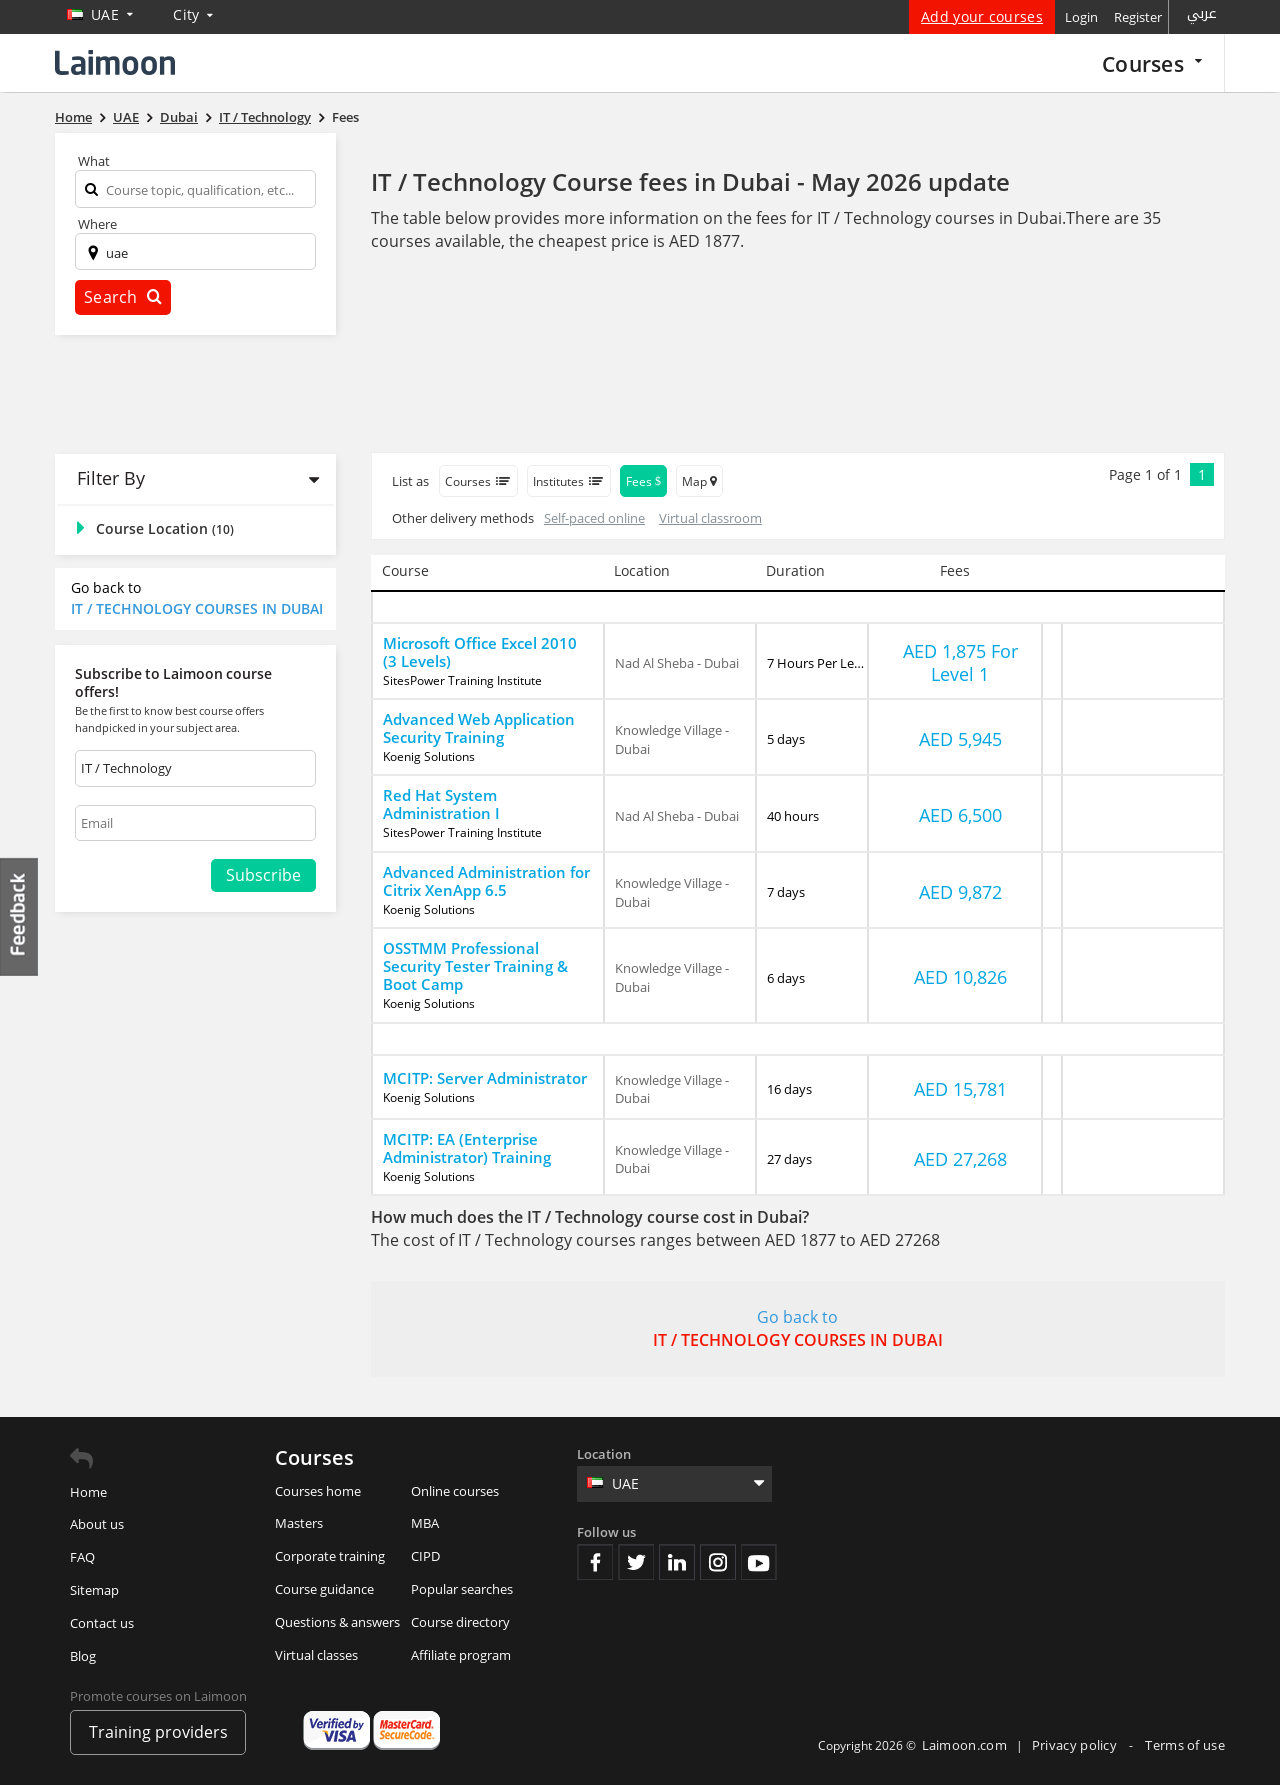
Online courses (455, 1491)
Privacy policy (1076, 1745)
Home (88, 1492)
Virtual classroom (710, 518)
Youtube (759, 1562)
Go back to (198, 598)
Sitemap (94, 1590)
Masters (299, 1523)
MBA (425, 1523)
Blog (83, 1656)
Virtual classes (316, 1655)
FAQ (82, 1557)
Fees (643, 481)
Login (1081, 17)
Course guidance (324, 1589)
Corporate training (330, 1556)
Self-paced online (594, 518)
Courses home (318, 1491)
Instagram (718, 1562)
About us (97, 1524)
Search (123, 297)
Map (699, 481)
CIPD (425, 1556)
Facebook (595, 1562)
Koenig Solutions (429, 757)
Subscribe (263, 875)
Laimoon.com (964, 1745)
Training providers (158, 1732)
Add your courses (982, 16)
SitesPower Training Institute (462, 681)
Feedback (20, 916)
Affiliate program (461, 1655)
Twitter (636, 1562)
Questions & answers (337, 1622)
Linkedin (677, 1562)
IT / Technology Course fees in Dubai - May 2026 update (690, 181)
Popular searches (462, 1589)
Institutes (569, 481)
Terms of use (1185, 1745)
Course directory (460, 1622)
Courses (1152, 63)
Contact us (102, 1623)
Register (1138, 17)
